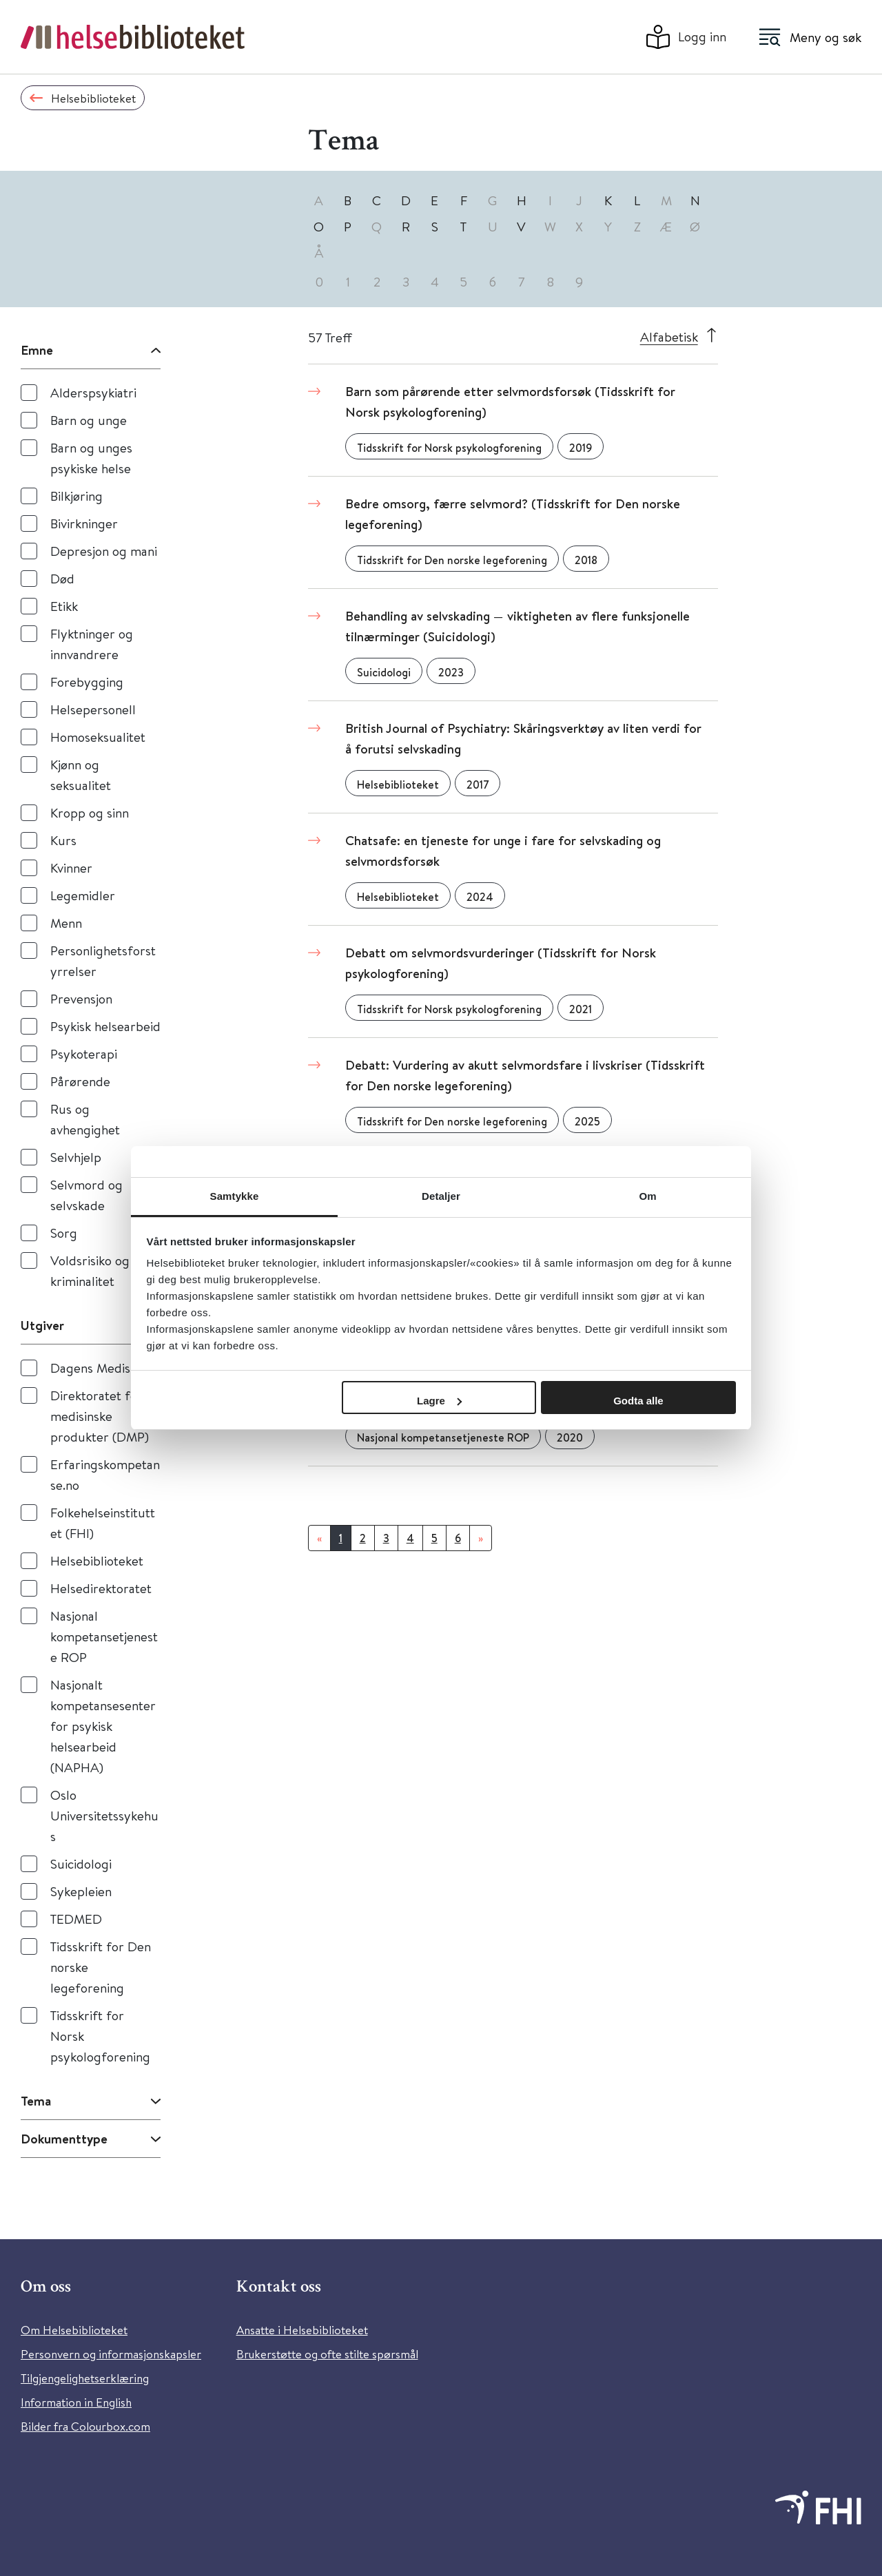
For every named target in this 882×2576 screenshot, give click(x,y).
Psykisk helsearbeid (105, 1026)
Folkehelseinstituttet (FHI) (102, 1522)
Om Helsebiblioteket (74, 2330)
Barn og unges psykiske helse (91, 458)
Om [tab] (647, 1196)
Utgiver (42, 1325)
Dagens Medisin (95, 1367)
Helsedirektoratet (101, 1588)
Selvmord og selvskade (86, 1195)
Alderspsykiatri (93, 392)
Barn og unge (88, 419)
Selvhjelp (75, 1156)
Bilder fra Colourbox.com (85, 2426)
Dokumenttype (64, 2139)
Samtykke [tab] (234, 1196)
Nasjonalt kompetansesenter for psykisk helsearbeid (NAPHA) (103, 1726)
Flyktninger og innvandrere (91, 644)
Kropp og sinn (89, 812)
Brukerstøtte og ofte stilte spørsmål (327, 2354)
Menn (66, 922)
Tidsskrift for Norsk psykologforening (100, 2035)
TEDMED (76, 1918)
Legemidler (82, 895)
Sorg (63, 1232)
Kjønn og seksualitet (80, 774)
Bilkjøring (76, 495)
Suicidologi (81, 1863)
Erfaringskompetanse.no (105, 1474)
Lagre (439, 1400)
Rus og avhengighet (85, 1119)
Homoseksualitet (97, 736)
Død (62, 578)
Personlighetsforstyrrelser (103, 960)
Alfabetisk (669, 336)
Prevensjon (81, 998)
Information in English (76, 2402)
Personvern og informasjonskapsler (111, 2354)
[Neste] (480, 1538)
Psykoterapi (83, 1053)
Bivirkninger (84, 523)
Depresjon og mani (103, 550)
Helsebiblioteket (96, 1560)
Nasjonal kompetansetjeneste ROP (104, 1636)
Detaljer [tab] (441, 1196)
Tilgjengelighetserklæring (85, 2378)
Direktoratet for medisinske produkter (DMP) (99, 1415)
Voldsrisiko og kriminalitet (90, 1270)
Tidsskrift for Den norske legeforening (100, 1967)
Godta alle (638, 1400)
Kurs (63, 840)
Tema (36, 2101)
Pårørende (80, 1081)
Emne (37, 350)
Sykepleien (81, 1891)
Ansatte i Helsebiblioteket (302, 2330)
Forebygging (86, 681)
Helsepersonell (93, 709)
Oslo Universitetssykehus (104, 1815)
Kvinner (71, 867)
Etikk (64, 605)
